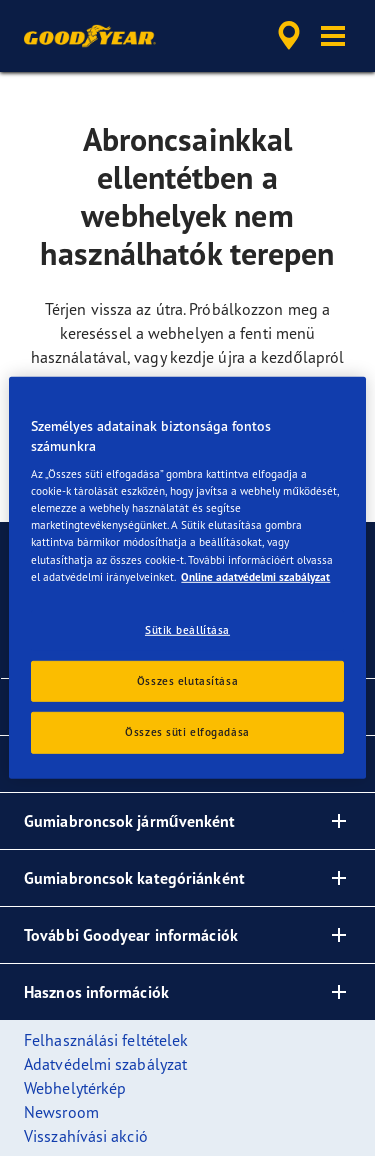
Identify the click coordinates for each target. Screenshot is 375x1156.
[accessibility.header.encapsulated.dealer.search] (289, 36)
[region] (187, 578)
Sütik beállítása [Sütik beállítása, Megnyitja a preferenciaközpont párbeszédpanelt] (187, 629)
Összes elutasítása (187, 680)
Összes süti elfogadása (187, 732)
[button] (333, 36)
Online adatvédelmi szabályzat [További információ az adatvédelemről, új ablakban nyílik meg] (255, 576)
